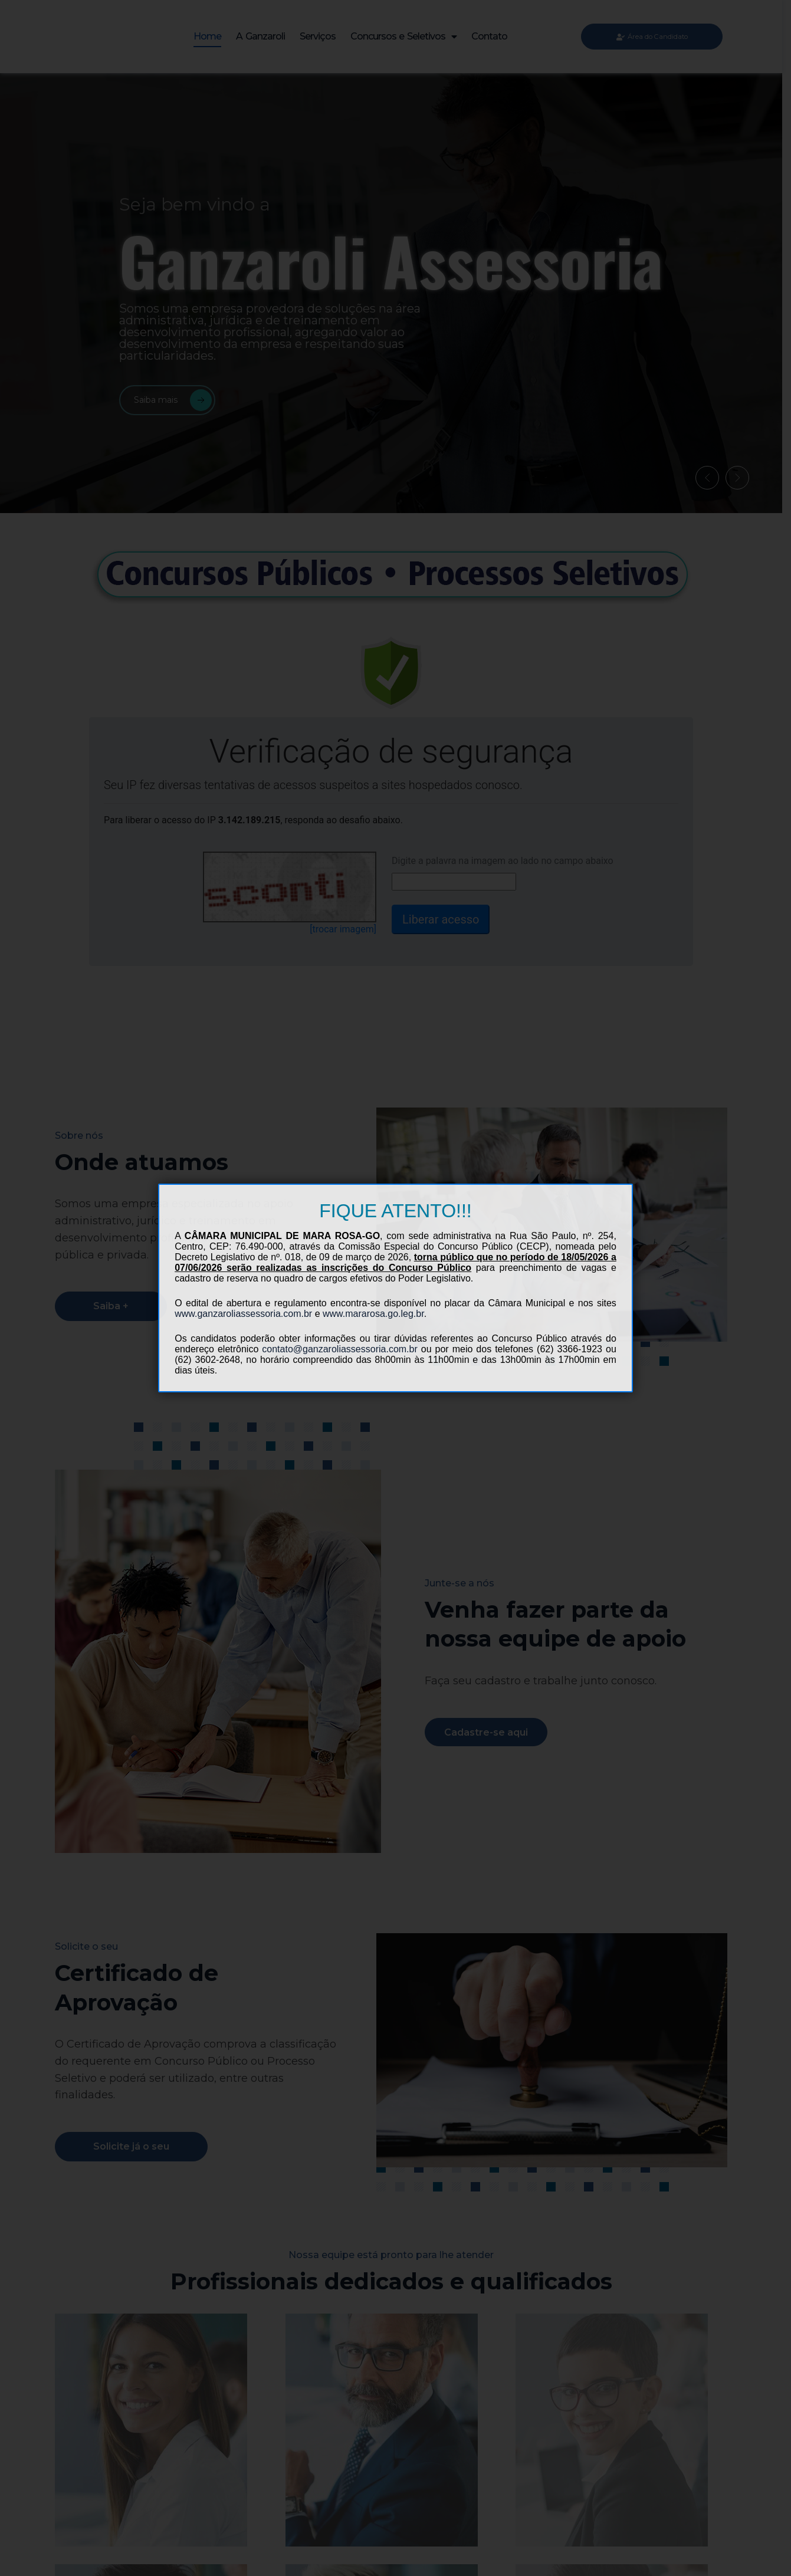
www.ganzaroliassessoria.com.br (243, 1314)
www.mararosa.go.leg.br (373, 1314)
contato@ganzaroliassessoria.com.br (339, 1349)
